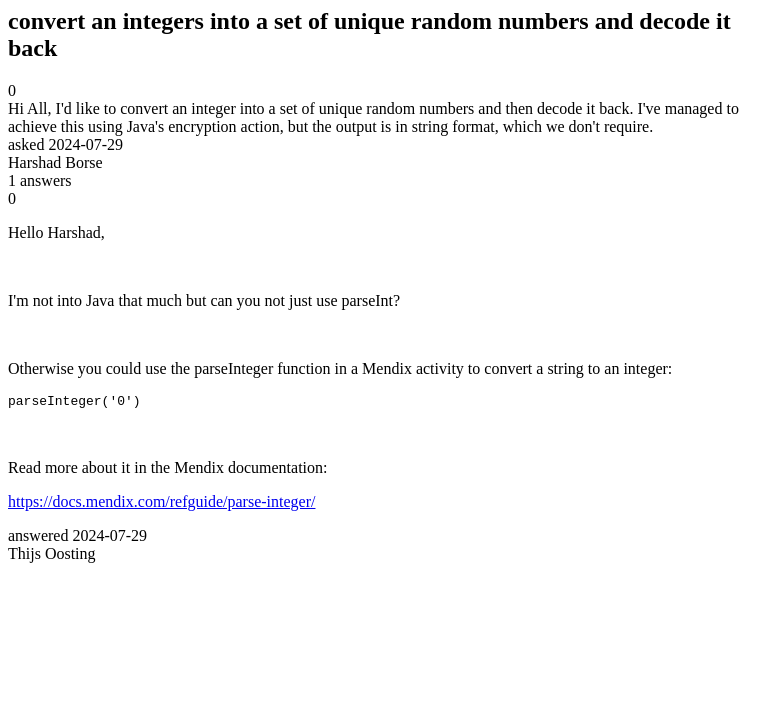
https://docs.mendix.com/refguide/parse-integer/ (161, 504)
